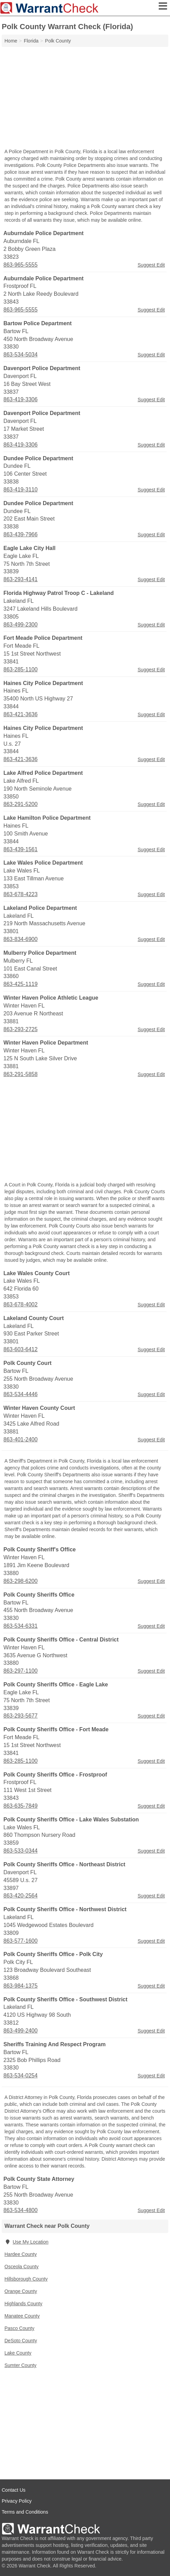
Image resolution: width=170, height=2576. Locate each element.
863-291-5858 (20, 1074)
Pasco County (19, 2328)
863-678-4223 (20, 894)
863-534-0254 (20, 2075)
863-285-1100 (20, 669)
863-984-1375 (20, 1986)
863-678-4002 (20, 1304)
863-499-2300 (20, 624)
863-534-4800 (20, 2210)
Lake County (18, 2353)
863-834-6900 (20, 939)
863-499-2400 (20, 2031)
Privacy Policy (17, 2501)
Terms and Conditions (25, 2512)
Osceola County (21, 2266)
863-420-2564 (20, 1896)
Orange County (20, 2291)
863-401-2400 (20, 1439)
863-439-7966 (20, 534)
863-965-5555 (20, 265)
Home (10, 41)
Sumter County (20, 2365)
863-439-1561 (20, 849)
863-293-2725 (20, 1029)
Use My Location (26, 2242)
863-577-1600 (20, 1941)
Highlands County (23, 2303)
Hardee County (20, 2254)
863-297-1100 (20, 1671)
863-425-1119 (20, 984)
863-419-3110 (20, 489)
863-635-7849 (20, 1806)
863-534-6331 (20, 1626)
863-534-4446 (20, 1394)
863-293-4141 (20, 579)
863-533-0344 (20, 1851)
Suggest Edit (151, 265)
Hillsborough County (26, 2279)
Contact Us (13, 2490)
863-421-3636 (20, 714)
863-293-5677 (20, 1716)
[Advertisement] (85, 98)
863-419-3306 (20, 399)
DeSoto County (20, 2340)
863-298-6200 (20, 1581)
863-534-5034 (20, 354)
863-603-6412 (20, 1349)
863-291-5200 (20, 804)
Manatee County (22, 2316)
